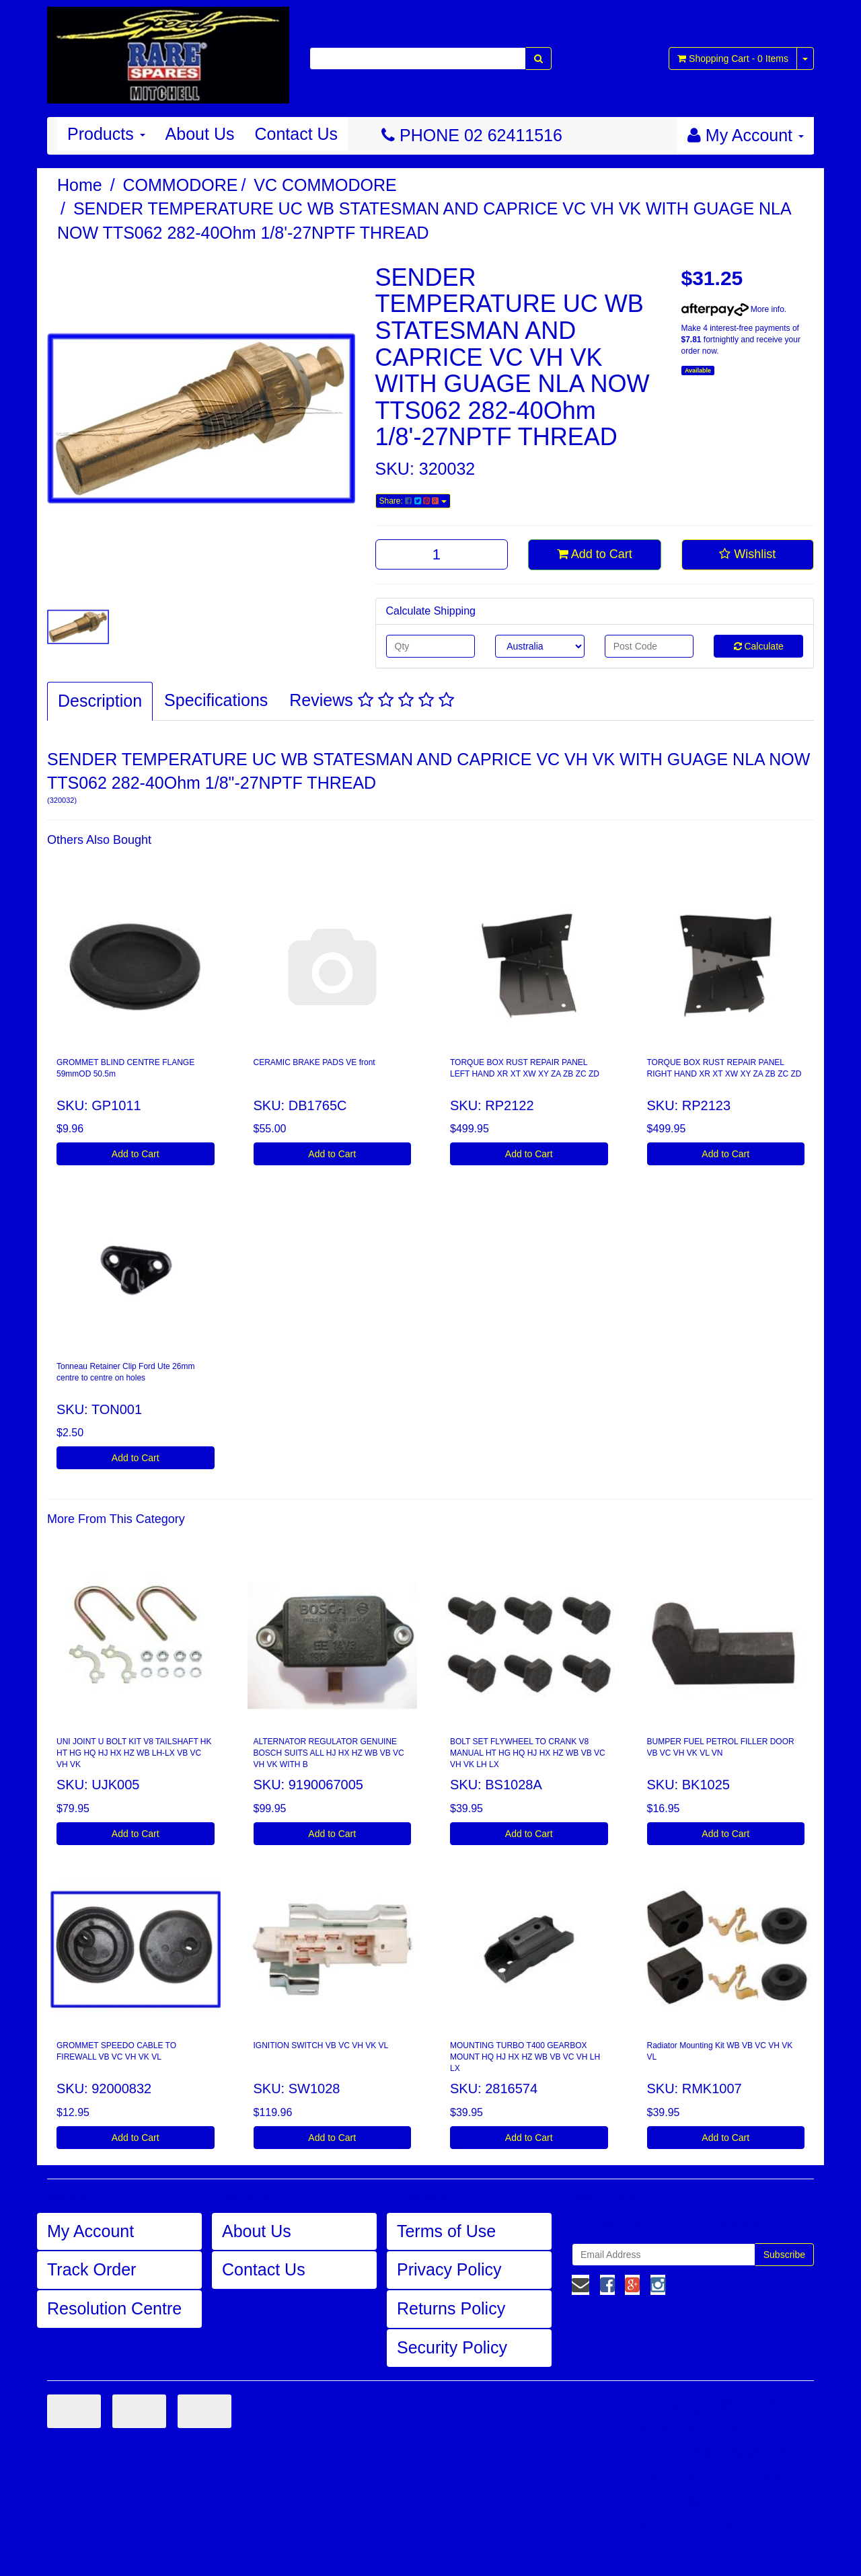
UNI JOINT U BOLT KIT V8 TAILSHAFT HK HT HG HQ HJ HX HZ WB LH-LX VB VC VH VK (134, 1753)
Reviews (371, 700)
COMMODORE (180, 184)
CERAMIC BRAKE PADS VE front (314, 1062)
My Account (90, 2231)
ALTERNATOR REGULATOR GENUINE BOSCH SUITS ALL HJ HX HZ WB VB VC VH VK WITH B (329, 1753)
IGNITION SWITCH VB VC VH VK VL (321, 2045)
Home (79, 184)
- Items (732, 58)
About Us (200, 133)
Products (106, 133)
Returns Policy (451, 2308)
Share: (413, 501)
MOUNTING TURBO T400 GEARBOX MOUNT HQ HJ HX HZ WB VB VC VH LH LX (525, 2057)
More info (732, 309)
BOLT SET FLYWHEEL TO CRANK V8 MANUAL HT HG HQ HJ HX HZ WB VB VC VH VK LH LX (527, 1753)
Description (100, 700)
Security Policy (452, 2347)
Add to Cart (594, 554)
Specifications (216, 700)
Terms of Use (446, 2231)
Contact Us (296, 133)
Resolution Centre (114, 2308)
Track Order (91, 2269)
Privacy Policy (449, 2269)
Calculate (759, 646)
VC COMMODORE (325, 184)
